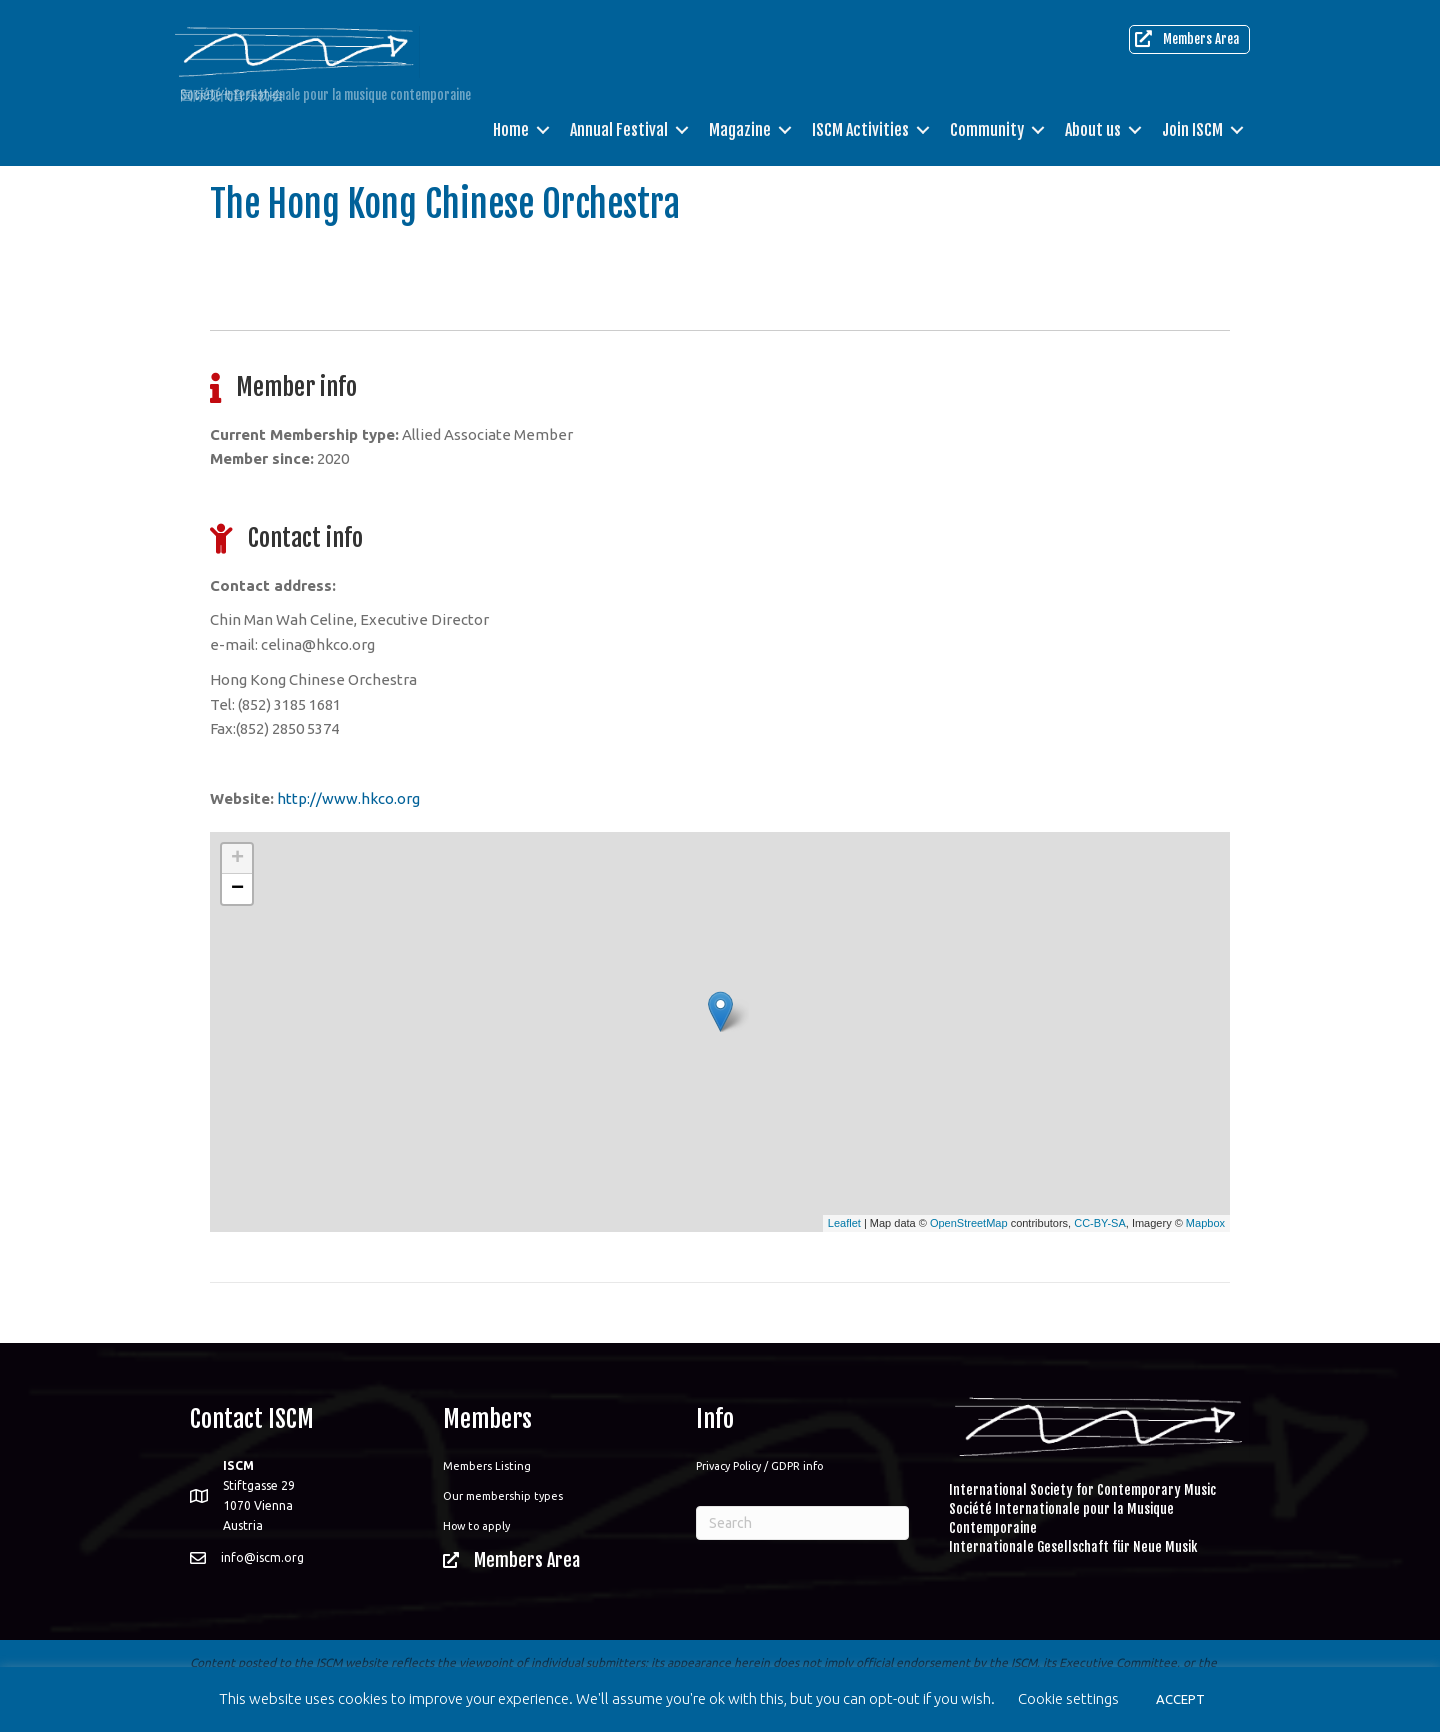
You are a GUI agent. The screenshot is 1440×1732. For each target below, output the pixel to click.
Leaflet (844, 1223)
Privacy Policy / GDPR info (759, 1466)
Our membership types (503, 1496)
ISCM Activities (860, 130)
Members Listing (487, 1466)
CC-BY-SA (1100, 1223)
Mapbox (1205, 1223)
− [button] (237, 889)
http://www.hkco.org (348, 798)
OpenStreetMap (969, 1223)
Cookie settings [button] (1068, 1698)
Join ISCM (1192, 130)
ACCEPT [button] (1180, 1699)
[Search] (802, 1523)
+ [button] (237, 859)
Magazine (740, 130)
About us (1093, 130)
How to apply (476, 1526)
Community (987, 130)
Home (511, 130)
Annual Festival (619, 130)
